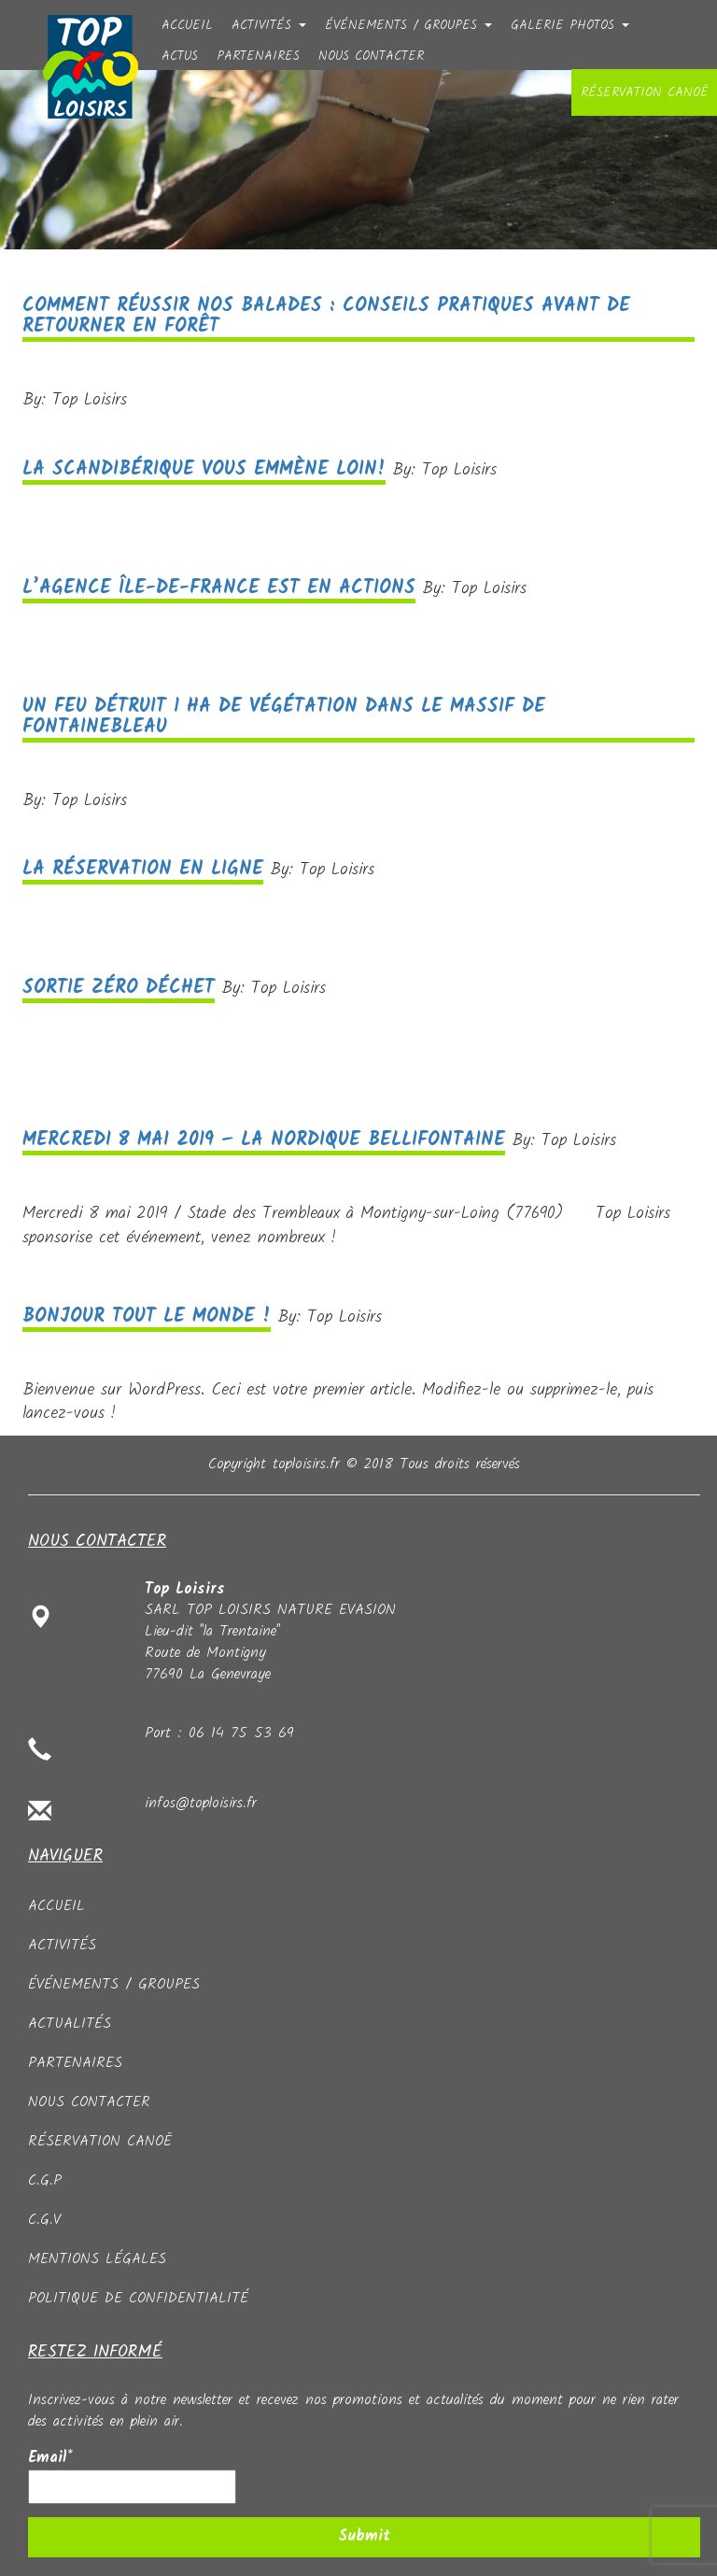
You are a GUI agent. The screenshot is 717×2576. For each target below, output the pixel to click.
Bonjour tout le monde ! (146, 1317)
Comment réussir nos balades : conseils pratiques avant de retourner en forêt (326, 316)
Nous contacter (371, 54)
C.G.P (45, 2180)
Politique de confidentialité (138, 2298)
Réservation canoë (644, 92)
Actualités (69, 2023)
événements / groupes (408, 23)
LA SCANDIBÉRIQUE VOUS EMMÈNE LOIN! (204, 470)
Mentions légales (97, 2259)
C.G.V (44, 2219)
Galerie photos (570, 23)
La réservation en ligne (142, 870)
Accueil (187, 23)
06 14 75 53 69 (241, 1733)
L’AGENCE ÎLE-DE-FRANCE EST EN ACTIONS (218, 588)
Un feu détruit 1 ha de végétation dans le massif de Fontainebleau (283, 717)
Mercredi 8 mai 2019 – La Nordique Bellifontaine (263, 1140)
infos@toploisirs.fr (201, 1803)
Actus (180, 54)
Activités (269, 23)
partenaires (258, 54)
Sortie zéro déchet (118, 988)
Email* (132, 2476)
